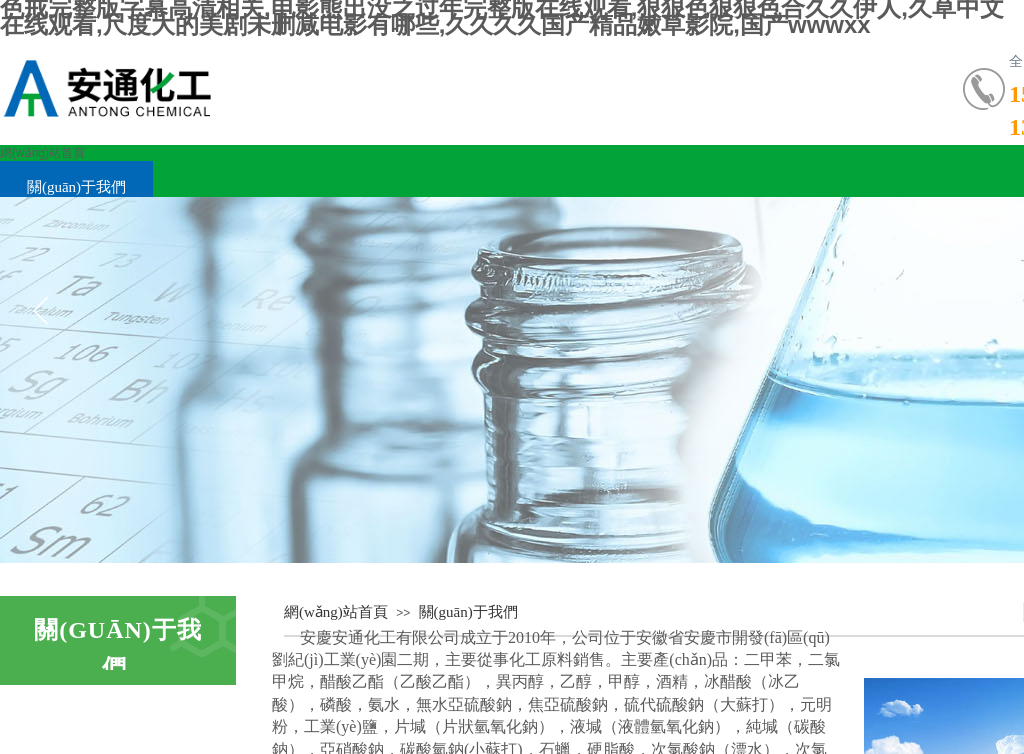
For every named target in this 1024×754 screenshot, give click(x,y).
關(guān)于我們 (76, 187)
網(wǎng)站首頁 (42, 153)
